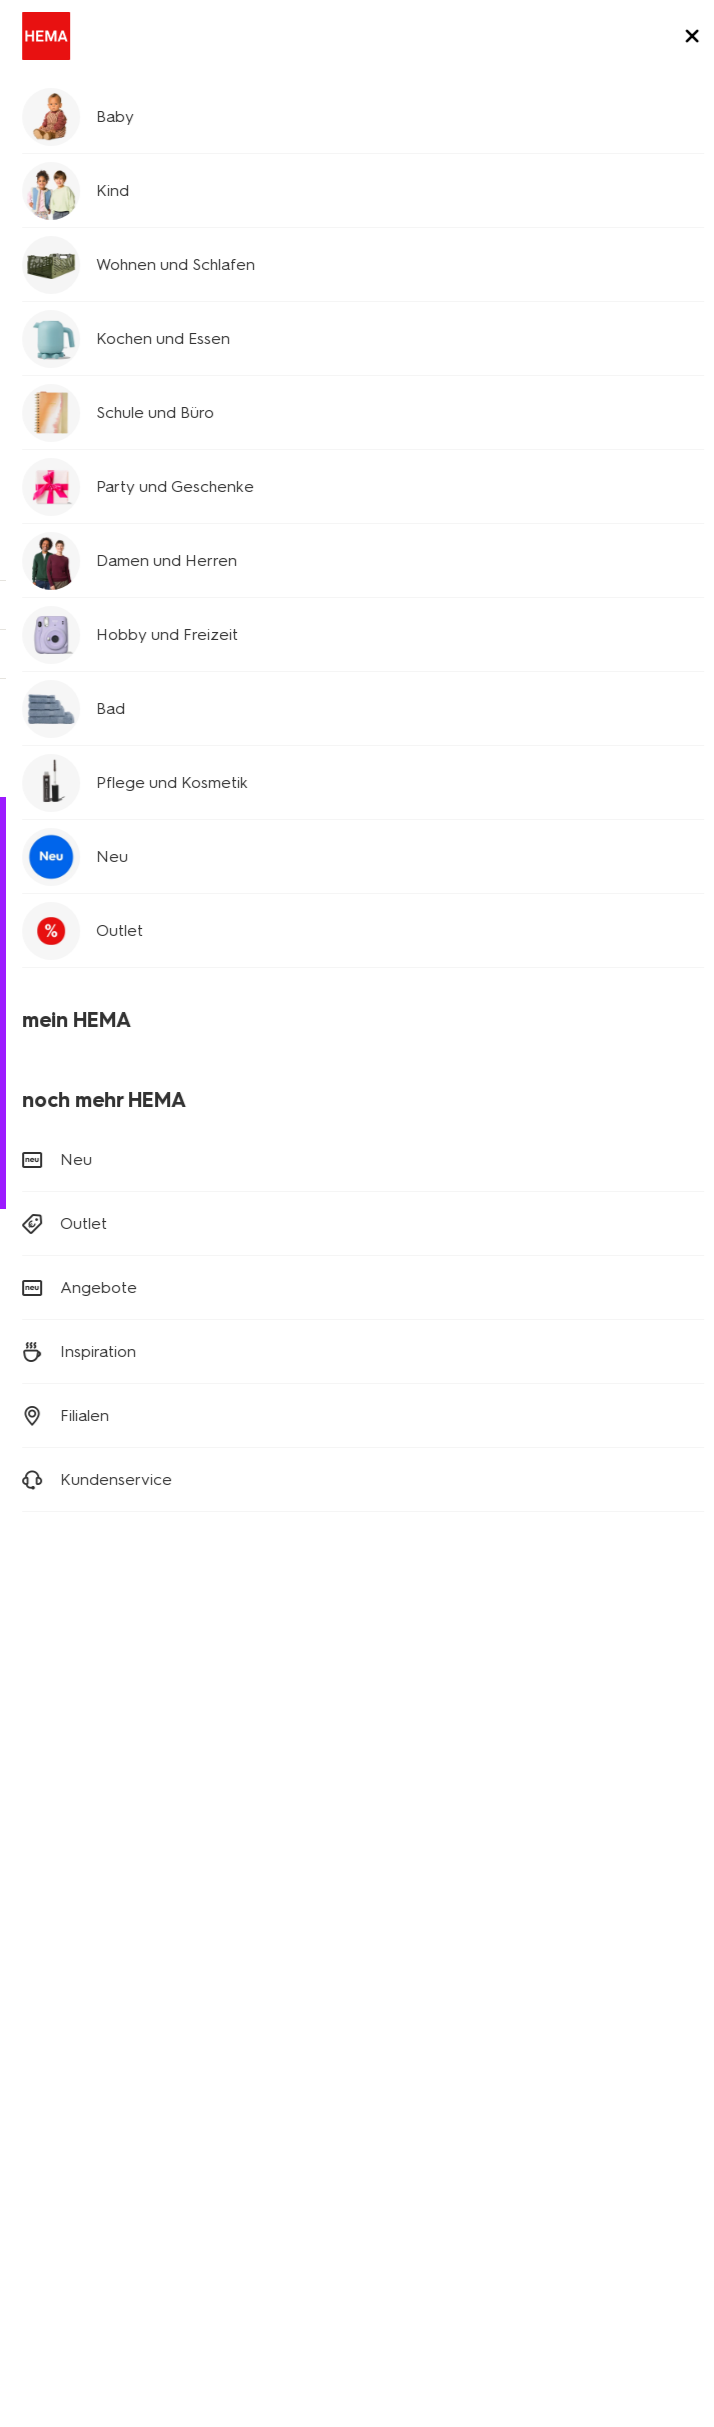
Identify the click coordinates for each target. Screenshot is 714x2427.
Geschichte (53, 1968)
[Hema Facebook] (32, 1555)
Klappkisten (54, 1902)
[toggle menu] (682, 38)
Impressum (544, 2202)
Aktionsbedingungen (84, 2080)
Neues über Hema (76, 1996)
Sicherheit (49, 2136)
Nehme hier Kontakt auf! (485, 736)
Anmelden (357, 1420)
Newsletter (405, 1790)
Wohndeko (51, 1846)
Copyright (456, 2202)
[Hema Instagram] (72, 1555)
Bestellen (62, 1074)
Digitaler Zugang (71, 2202)
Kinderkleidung (146, 559)
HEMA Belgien (416, 1996)
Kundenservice (89, 144)
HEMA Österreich (425, 2052)
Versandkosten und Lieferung (137, 1018)
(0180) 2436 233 (73, 1154)
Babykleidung (623, 539)
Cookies (377, 2202)
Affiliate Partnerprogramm (451, 1818)
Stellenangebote (71, 2024)
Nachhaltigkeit (63, 2052)
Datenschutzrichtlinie (215, 2202)
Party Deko (53, 1874)
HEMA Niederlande (432, 1968)
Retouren (62, 1046)
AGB (318, 2202)
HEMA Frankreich (424, 2024)
